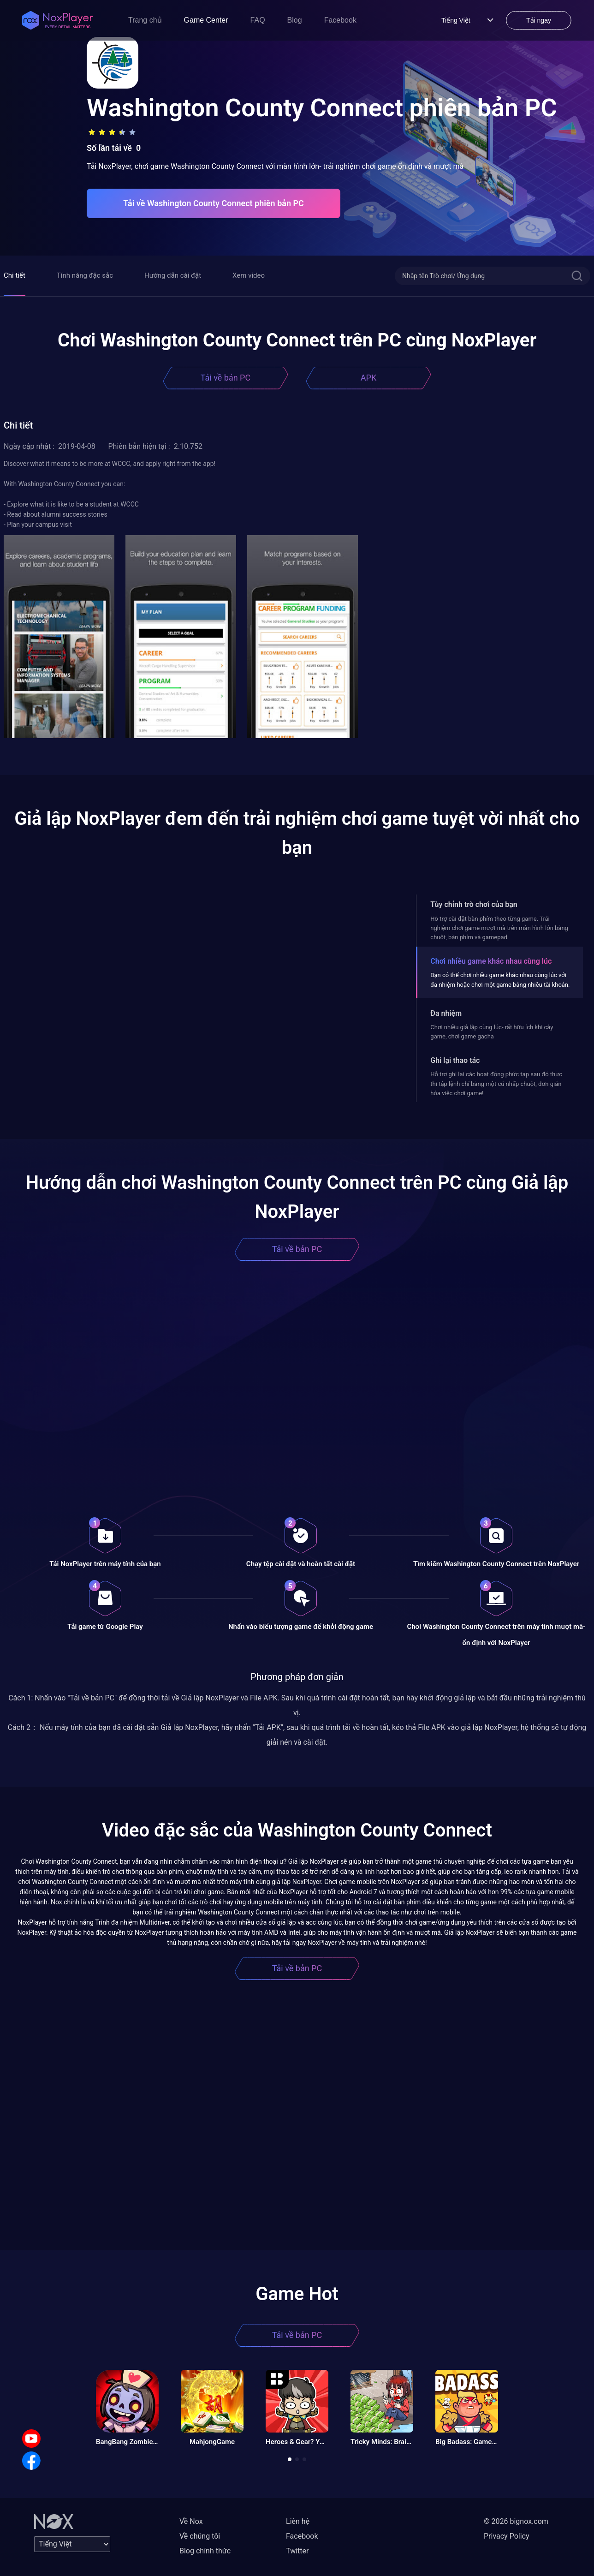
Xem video (248, 275)
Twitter (297, 2550)
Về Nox (191, 2521)
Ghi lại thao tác (455, 1060)
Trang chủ (145, 20)
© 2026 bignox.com (516, 2521)
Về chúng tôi (199, 2536)
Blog (294, 20)
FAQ (257, 20)
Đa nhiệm (446, 1013)
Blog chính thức (205, 2550)
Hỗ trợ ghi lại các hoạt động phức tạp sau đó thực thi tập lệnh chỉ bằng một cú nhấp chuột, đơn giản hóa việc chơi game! (496, 1084)
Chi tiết (14, 275)
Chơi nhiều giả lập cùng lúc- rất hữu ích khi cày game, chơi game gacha (491, 1032)
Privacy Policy (506, 2536)
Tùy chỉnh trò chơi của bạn (473, 904)
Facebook (340, 20)
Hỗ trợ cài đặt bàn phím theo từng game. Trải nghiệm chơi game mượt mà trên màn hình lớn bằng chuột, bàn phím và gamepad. (499, 928)
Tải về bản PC (225, 377)
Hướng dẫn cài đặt (172, 275)
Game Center (206, 20)
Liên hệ (297, 2521)
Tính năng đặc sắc (85, 275)
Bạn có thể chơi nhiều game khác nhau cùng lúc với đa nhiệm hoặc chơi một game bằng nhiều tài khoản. (500, 980)
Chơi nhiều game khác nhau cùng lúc (491, 961)
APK (368, 377)
